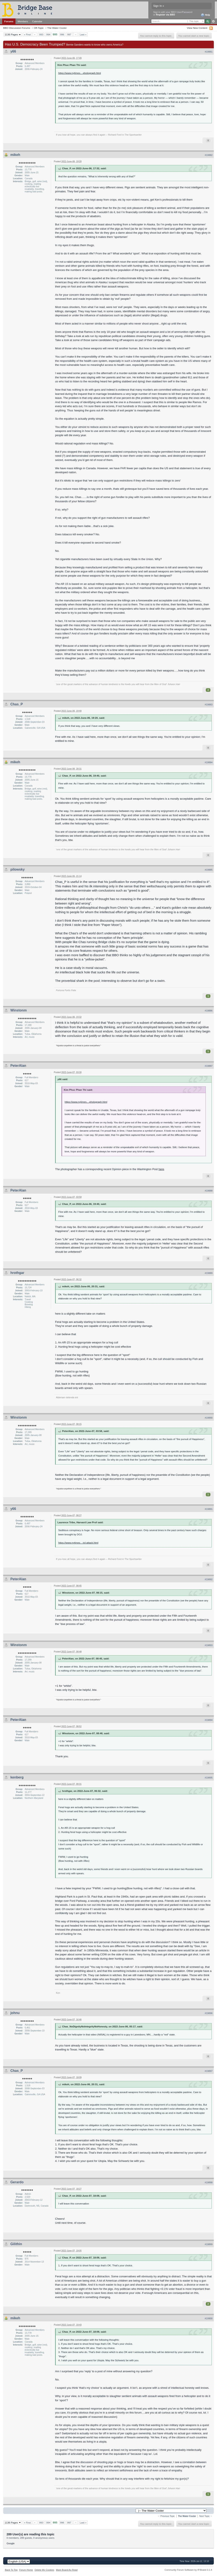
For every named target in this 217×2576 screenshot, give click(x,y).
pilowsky (17, 869)
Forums (8, 21)
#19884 (209, 762)
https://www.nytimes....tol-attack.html (78, 1542)
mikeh (15, 155)
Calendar (37, 21)
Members (23, 21)
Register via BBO (165, 14)
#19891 (209, 1509)
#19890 (209, 1417)
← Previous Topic (166, 2516)
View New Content (197, 27)
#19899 (209, 2244)
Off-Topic (39, 27)
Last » (83, 34)
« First (27, 34)
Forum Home (26, 2570)
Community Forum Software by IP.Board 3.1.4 (188, 2570)
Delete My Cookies (44, 2570)
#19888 (209, 1190)
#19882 (209, 155)
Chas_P (16, 704)
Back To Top (11, 2570)
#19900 (209, 2318)
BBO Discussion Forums (16, 27)
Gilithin (16, 2244)
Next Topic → (205, 2516)
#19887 (209, 1066)
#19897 (209, 2071)
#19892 (209, 1579)
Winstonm (18, 1010)
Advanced (213, 21)
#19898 (209, 2182)
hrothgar (17, 1273)
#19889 (209, 1273)
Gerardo (17, 2182)
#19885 (209, 869)
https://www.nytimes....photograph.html (79, 73)
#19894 (209, 1720)
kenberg (17, 1777)
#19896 (209, 2013)
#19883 (209, 704)
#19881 (209, 51)
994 (48, 34)
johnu (15, 2013)
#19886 (209, 1010)
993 (41, 34)
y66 (13, 51)
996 (62, 34)
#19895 (209, 1777)
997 (69, 34)
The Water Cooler (57, 27)
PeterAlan (18, 1065)
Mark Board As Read (67, 2570)
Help (205, 15)
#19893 (209, 1645)
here (161, 1169)
